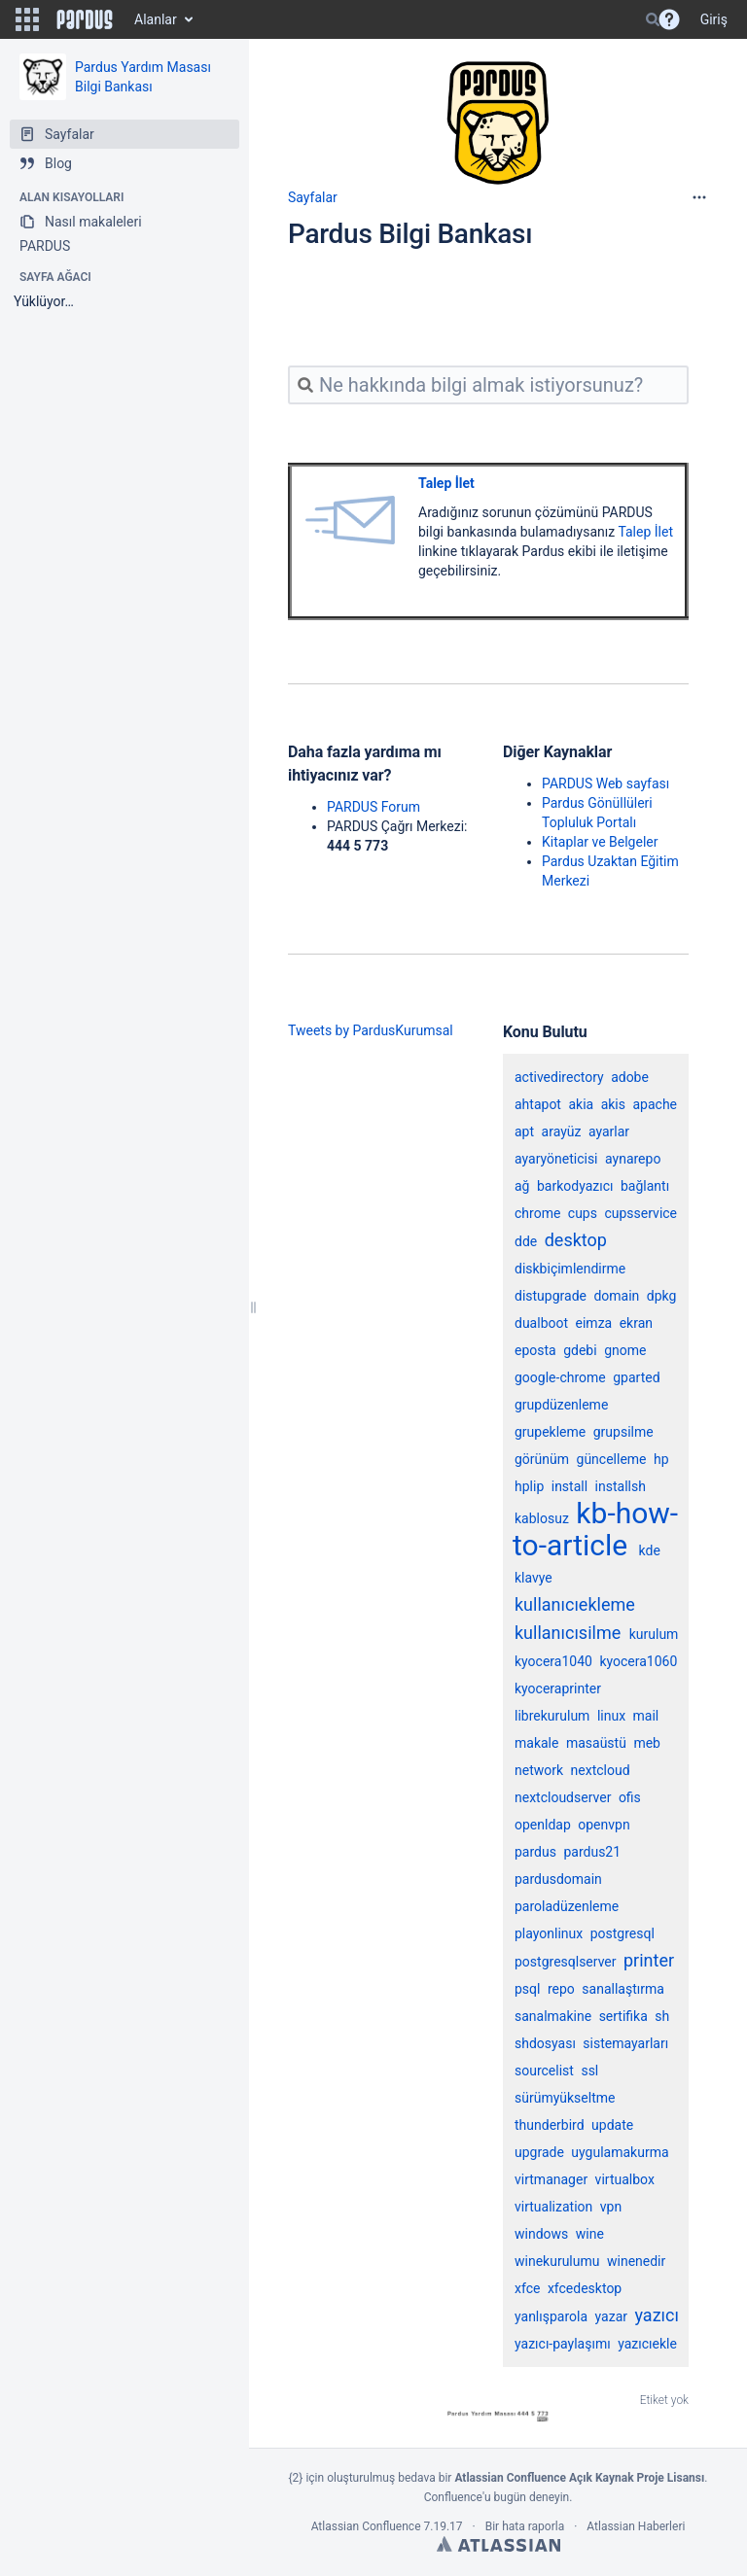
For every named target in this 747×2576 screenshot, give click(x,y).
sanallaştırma (623, 1989)
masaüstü (596, 1743)
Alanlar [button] (155, 19)
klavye (533, 1577)
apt (524, 1131)
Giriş (714, 19)
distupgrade (551, 1296)
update (612, 2125)
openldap (543, 1824)
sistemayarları (625, 2043)
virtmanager (551, 2179)
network (539, 1770)
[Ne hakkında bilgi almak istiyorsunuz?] (488, 385)
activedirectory (559, 1077)
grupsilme (623, 1432)
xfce (527, 2288)
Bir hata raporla (524, 2526)
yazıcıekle (647, 2343)
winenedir (636, 2261)
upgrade (539, 2152)
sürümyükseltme (565, 2098)
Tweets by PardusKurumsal (370, 1030)
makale (536, 1743)
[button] (27, 19)
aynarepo (632, 1158)
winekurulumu (557, 2261)
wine (590, 2234)
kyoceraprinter (558, 1688)
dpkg (662, 1296)
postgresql (622, 1933)
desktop (576, 1240)
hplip (529, 1486)
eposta (535, 1350)
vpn (611, 2206)
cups (582, 1213)
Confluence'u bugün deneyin (497, 2497)
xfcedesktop (585, 2288)
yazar (611, 2316)
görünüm (542, 1459)
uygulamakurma (619, 2152)
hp (661, 1459)
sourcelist (544, 2070)
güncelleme (612, 1459)
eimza (594, 1323)
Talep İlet (446, 483)
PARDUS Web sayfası (605, 783)
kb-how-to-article (595, 1529)
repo (561, 1989)
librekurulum (552, 1715)
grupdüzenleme (561, 1404)
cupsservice (640, 1213)
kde (649, 1550)
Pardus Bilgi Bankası (410, 234)
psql (527, 1989)
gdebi (579, 1350)
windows (541, 2234)
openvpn (603, 1824)
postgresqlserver (566, 1961)
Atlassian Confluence (366, 2526)
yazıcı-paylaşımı (563, 2343)
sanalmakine (553, 2016)
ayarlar (608, 1131)
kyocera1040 (553, 1661)
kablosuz (542, 1518)
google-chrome (560, 1377)
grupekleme (550, 1432)
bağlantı (645, 1186)
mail (646, 1715)
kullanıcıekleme (575, 1604)
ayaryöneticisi (556, 1158)
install (569, 1486)
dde (526, 1241)
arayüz (562, 1131)
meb (646, 1743)
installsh (620, 1486)
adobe (630, 1077)
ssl (589, 2070)
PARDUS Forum (373, 807)
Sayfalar (313, 197)
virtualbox (625, 2179)
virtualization (553, 2206)
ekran (636, 1323)
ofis (630, 1797)
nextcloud (600, 1770)
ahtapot (538, 1104)
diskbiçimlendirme (570, 1268)
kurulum (654, 1634)
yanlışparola (551, 2316)
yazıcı (656, 2315)
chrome (537, 1213)
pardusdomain (558, 1879)
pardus (535, 1852)
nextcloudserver (563, 1797)
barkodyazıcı (575, 1186)
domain (616, 1296)
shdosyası (545, 2043)
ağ (522, 1186)
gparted (636, 1377)
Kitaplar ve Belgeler (600, 842)
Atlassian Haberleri (636, 2526)
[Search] (652, 19)
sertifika (623, 2016)
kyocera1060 (638, 1661)
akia (580, 1104)
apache (654, 1104)
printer (648, 1960)
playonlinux (549, 1933)
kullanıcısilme (568, 1632)
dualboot (541, 1323)
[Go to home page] (84, 19)
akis (613, 1104)
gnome (625, 1350)
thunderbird (550, 2125)
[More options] (699, 197)
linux (611, 1715)
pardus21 (592, 1852)
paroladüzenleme (567, 1906)
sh (662, 2016)
